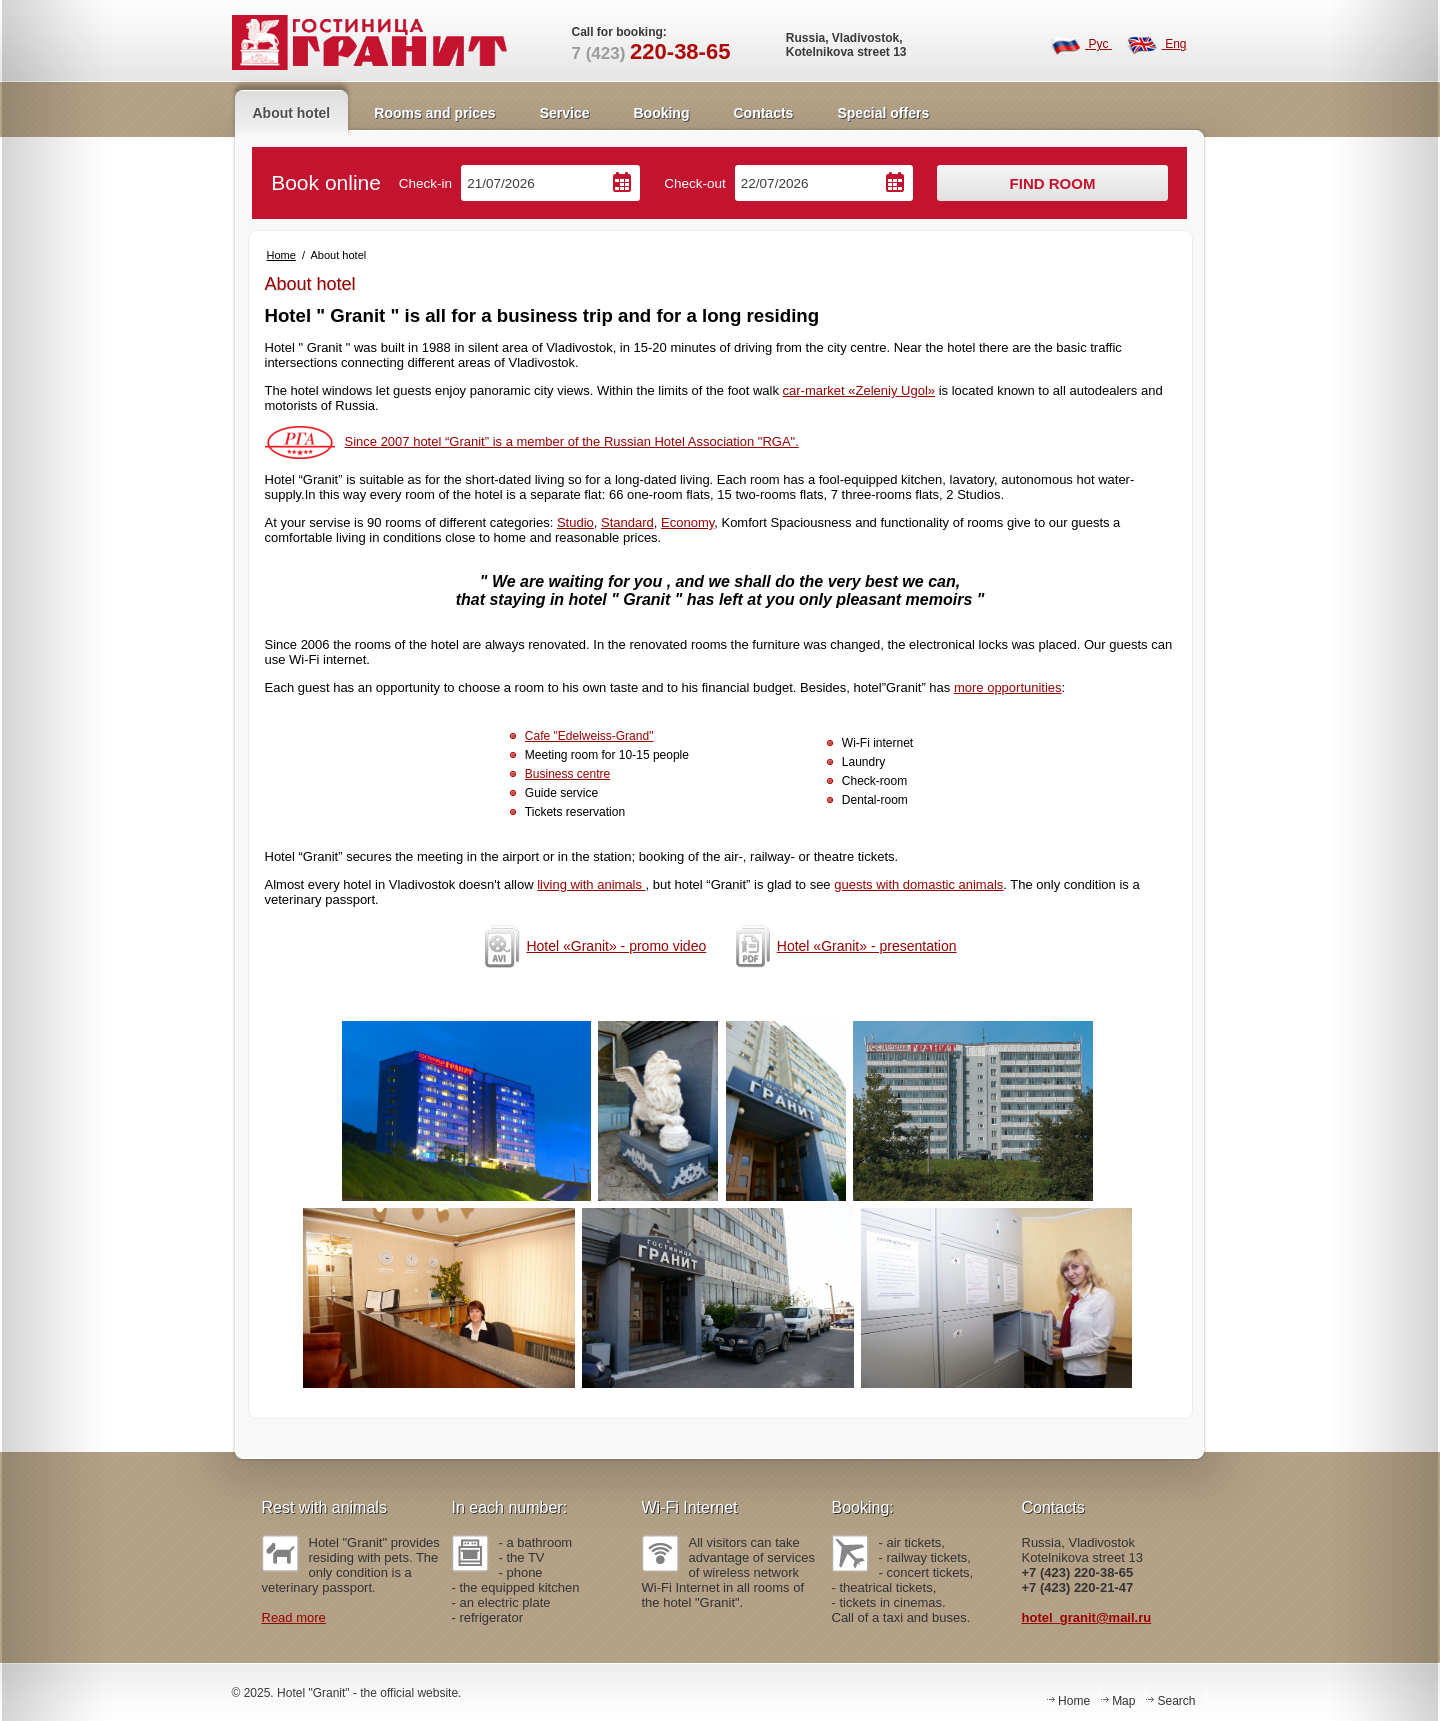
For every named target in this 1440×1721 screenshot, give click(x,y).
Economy (687, 522)
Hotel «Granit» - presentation (843, 946)
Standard (627, 522)
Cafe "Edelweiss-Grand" (589, 736)
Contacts (763, 113)
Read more (294, 1617)
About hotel (292, 113)
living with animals (591, 884)
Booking (661, 113)
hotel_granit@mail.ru (1087, 1617)
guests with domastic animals (918, 884)
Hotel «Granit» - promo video (592, 946)
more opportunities (1008, 687)
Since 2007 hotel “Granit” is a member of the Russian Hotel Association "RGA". (532, 441)
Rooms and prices (434, 113)
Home (281, 255)
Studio (575, 522)
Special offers (883, 113)
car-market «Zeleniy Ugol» (859, 390)
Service (565, 113)
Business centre (567, 774)
